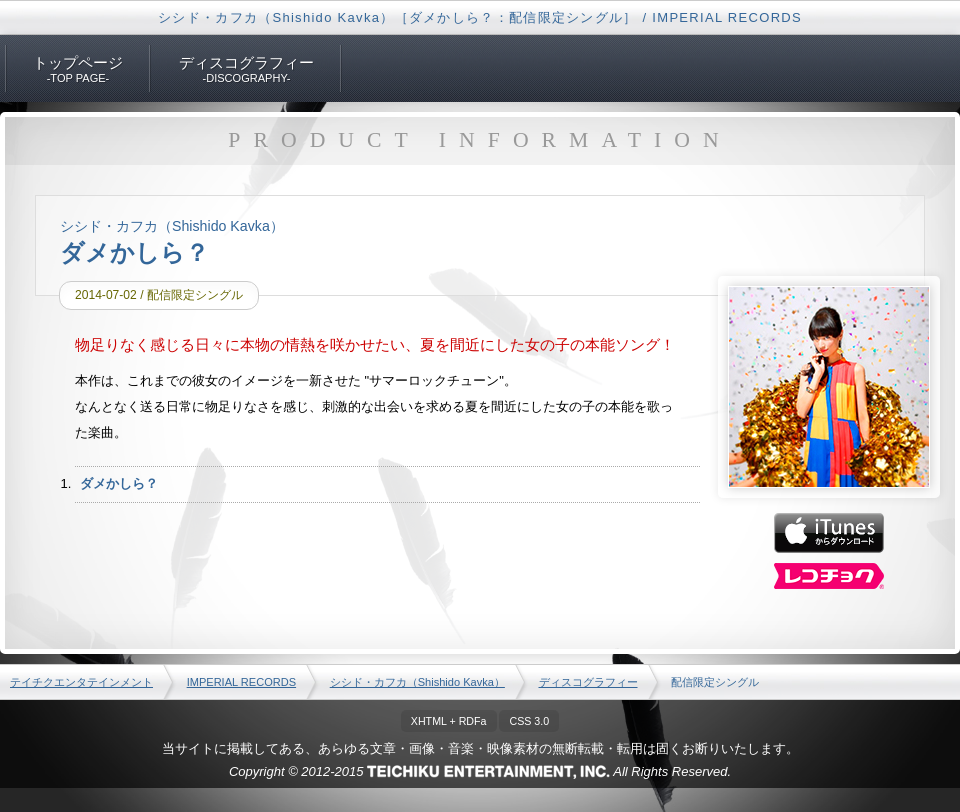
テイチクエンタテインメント (81, 682)
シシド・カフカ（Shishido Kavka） (417, 682)
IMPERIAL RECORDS (241, 682)
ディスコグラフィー (588, 682)
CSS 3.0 (529, 721)
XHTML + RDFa (449, 721)
